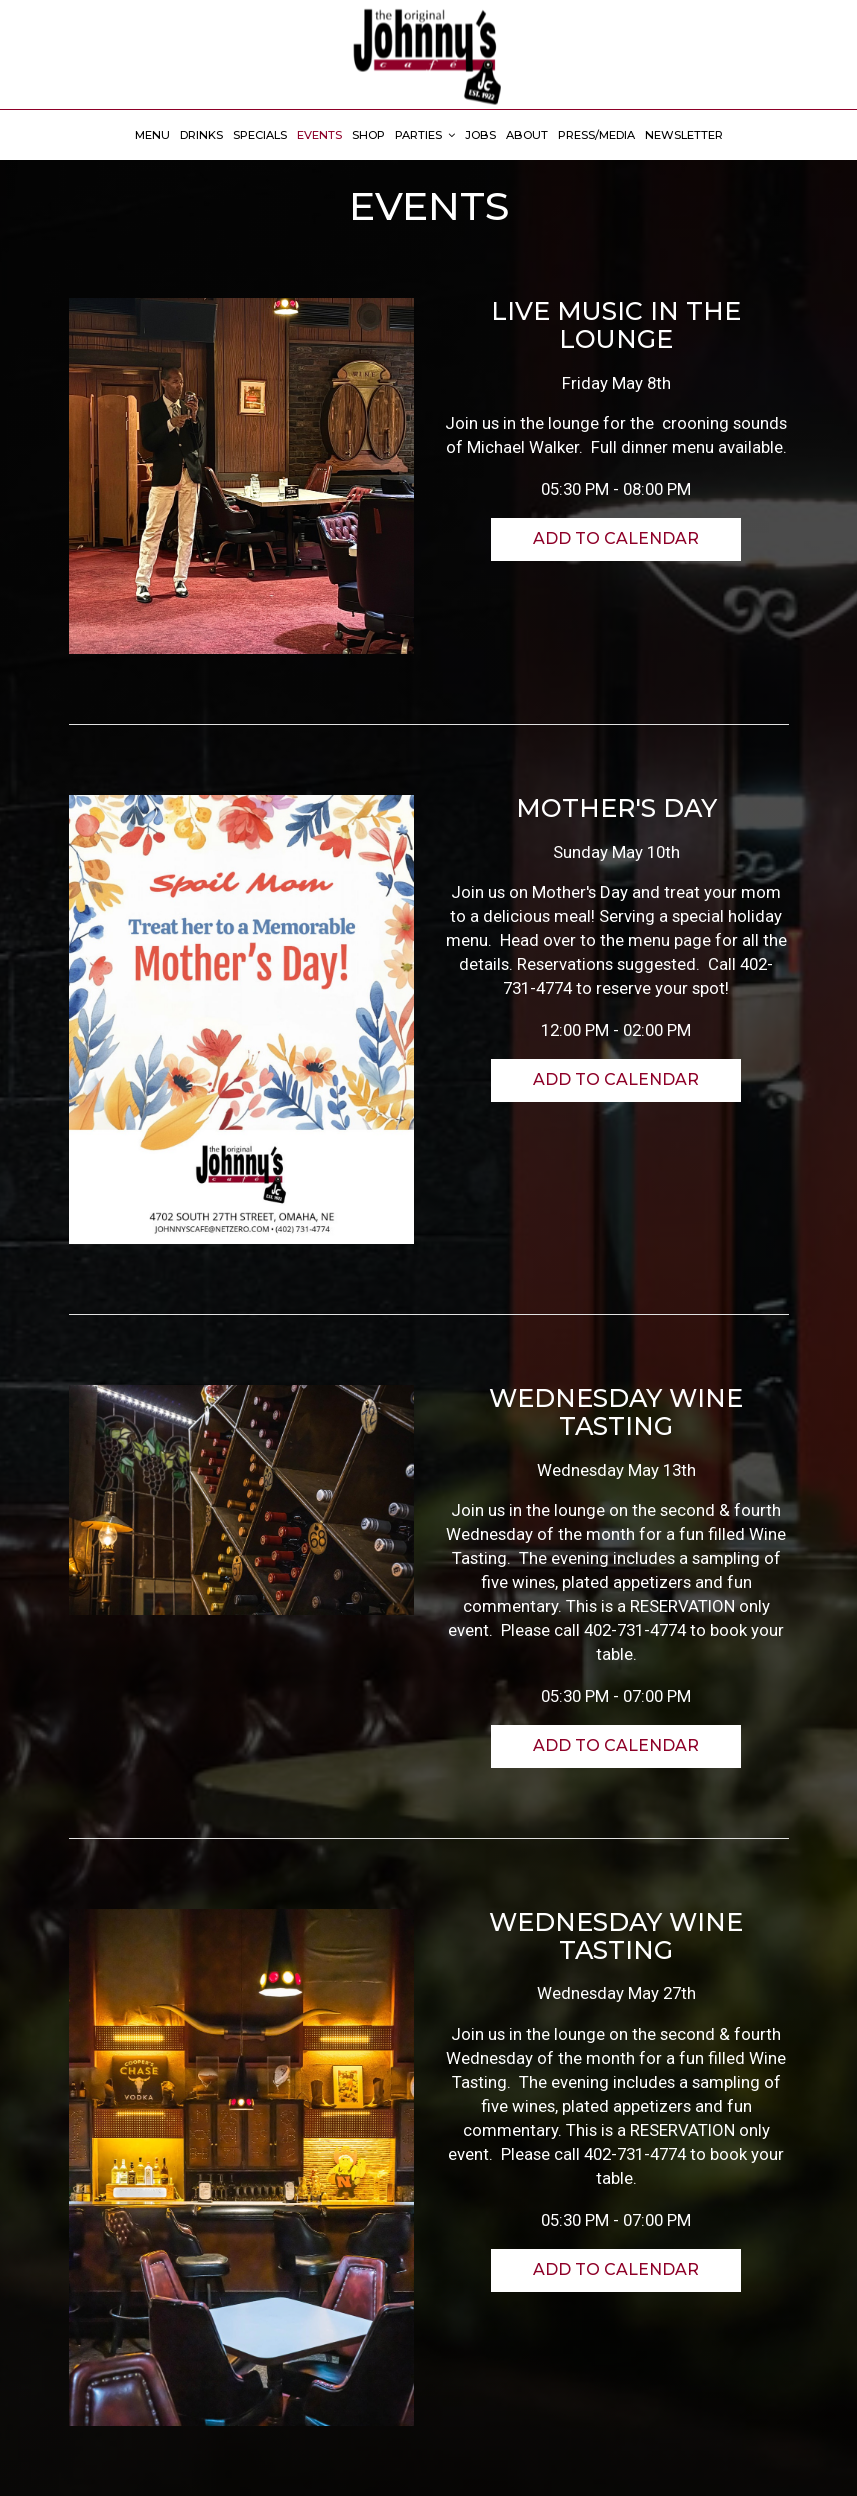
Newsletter (684, 135)
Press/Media (596, 135)
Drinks (201, 135)
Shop (368, 135)
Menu (152, 135)
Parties (425, 135)
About (527, 135)
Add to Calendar (616, 538)
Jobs (480, 135)
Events (319, 135)
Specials (260, 135)
